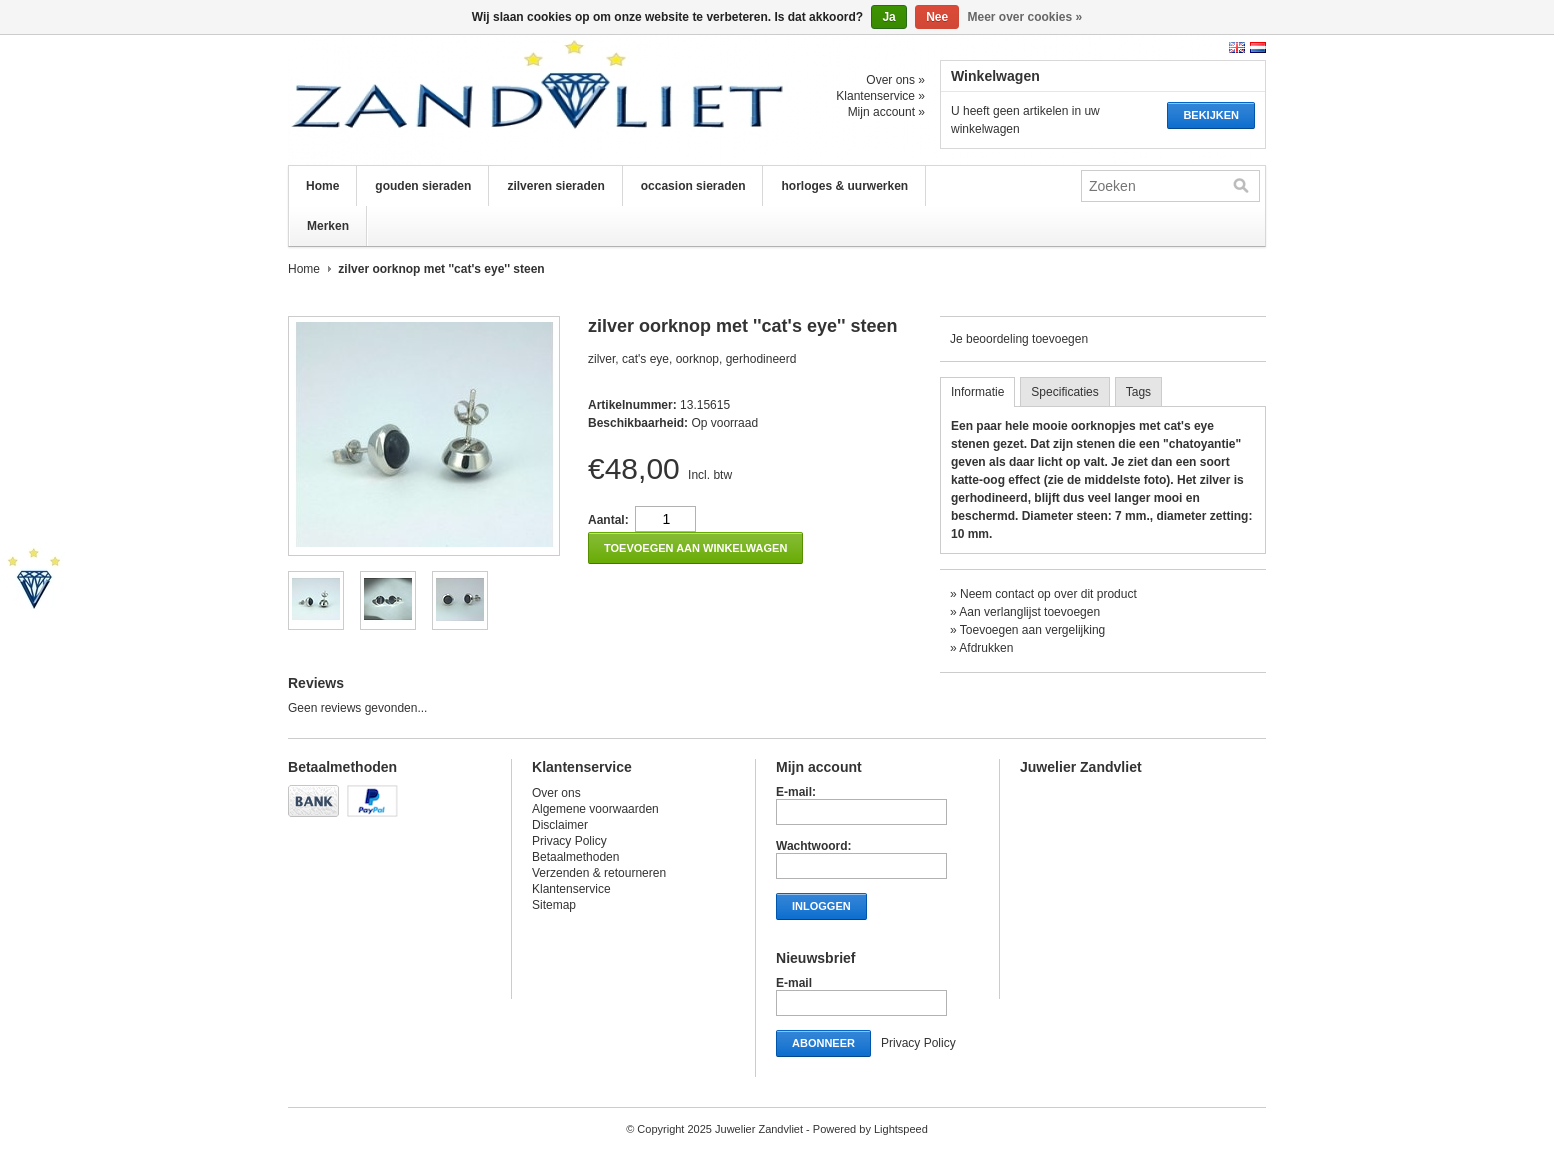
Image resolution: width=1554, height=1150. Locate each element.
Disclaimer (560, 825)
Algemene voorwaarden (595, 809)
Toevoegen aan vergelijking (1032, 630)
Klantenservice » (880, 96)
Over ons (556, 793)
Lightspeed (901, 1129)
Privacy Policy (569, 841)
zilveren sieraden (555, 186)
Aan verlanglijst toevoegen (1029, 612)
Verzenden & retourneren (599, 873)
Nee (937, 17)
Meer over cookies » (1025, 17)
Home (322, 186)
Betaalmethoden (575, 857)
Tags (1138, 392)
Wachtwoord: (814, 846)
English (1237, 47)
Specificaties (1064, 392)
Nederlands (1258, 47)
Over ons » (895, 80)
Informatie (977, 392)
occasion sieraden (693, 186)
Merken (328, 226)
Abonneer (823, 1043)
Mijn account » (886, 112)
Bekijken (1211, 115)
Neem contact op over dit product (1048, 594)
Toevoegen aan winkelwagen (695, 548)
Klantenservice (571, 889)
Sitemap (554, 905)
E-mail (794, 983)
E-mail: (796, 792)
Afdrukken (986, 648)
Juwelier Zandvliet (488, 100)
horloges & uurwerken (844, 186)
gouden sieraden (423, 186)
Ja (888, 17)
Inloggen (821, 906)
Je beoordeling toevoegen (1019, 339)
